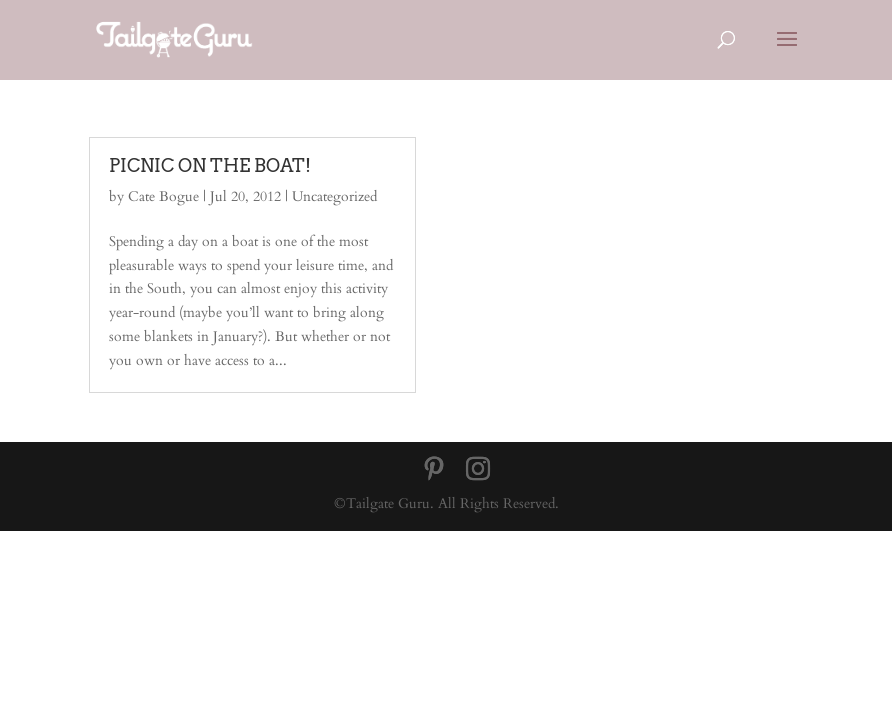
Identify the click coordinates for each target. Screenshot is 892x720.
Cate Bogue (163, 196)
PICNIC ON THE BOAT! (210, 165)
